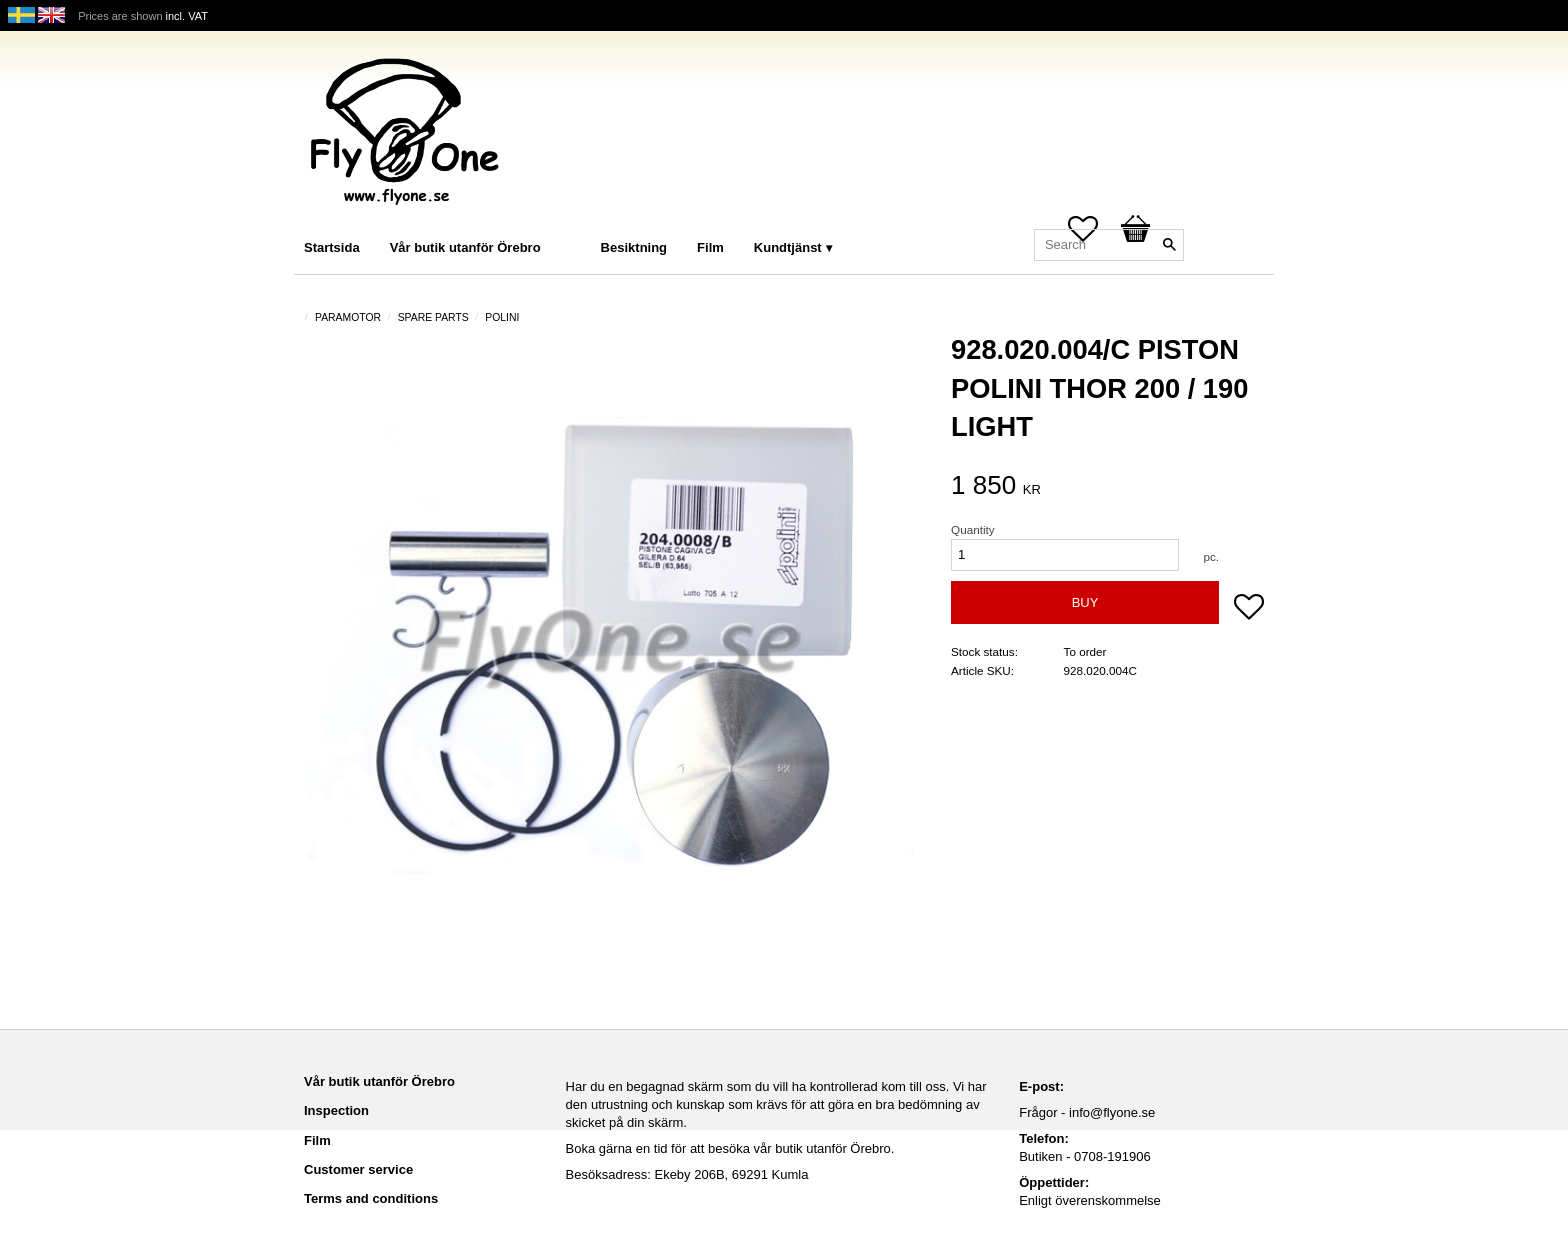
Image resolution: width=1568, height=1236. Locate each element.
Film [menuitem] (710, 247)
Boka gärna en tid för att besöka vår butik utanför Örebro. (730, 1148)
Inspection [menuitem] (336, 1110)
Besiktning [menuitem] (634, 247)
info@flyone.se (1112, 1112)
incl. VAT (187, 16)
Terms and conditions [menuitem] (371, 1198)
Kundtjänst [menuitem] (788, 247)
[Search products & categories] (1109, 245)
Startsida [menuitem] (332, 247)
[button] (1249, 609)
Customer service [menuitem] (358, 1169)
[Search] (1169, 245)
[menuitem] (576, 220)
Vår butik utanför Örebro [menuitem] (465, 247)
